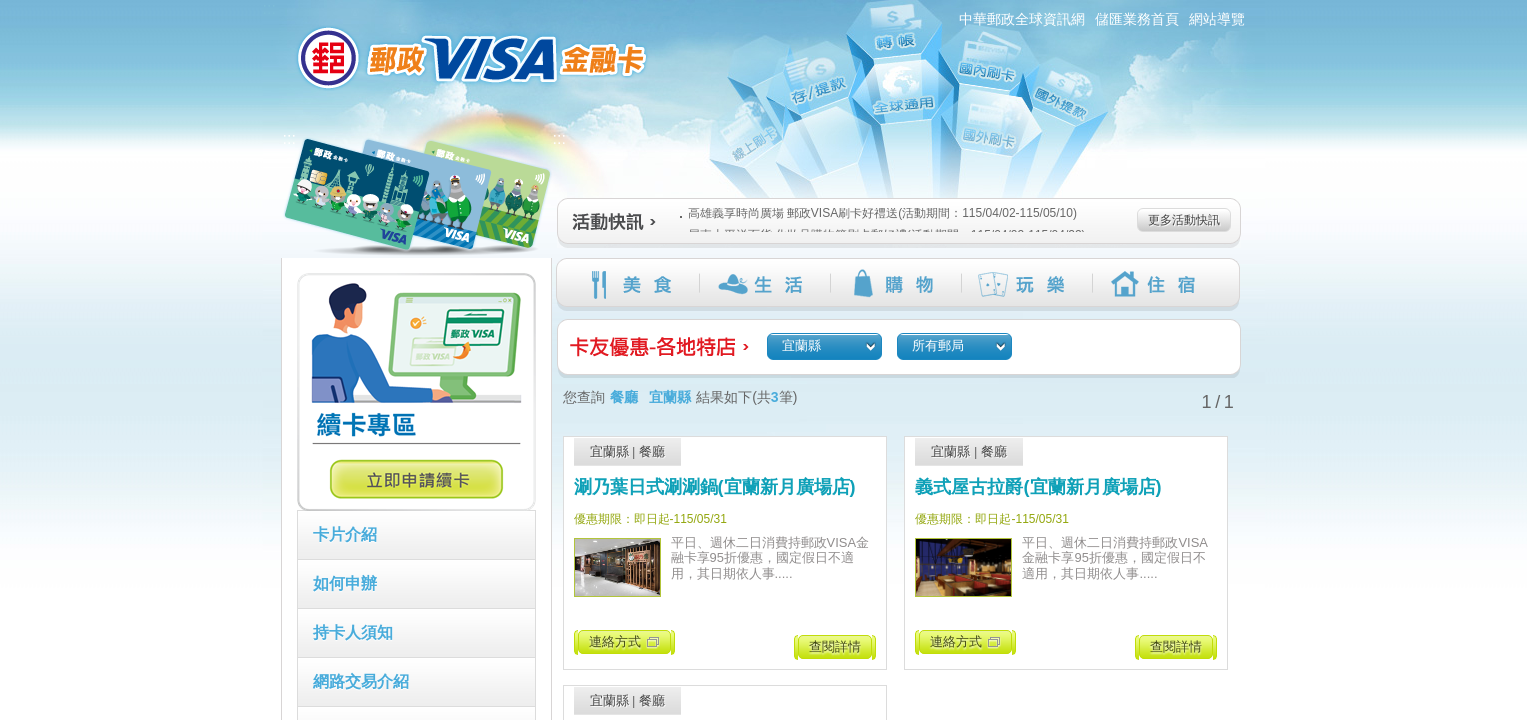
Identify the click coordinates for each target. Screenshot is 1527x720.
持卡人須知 (353, 632)
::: (269, 8)
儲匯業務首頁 (1137, 19)
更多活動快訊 (1184, 220)
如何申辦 (345, 583)
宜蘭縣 (609, 451)
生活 (764, 284)
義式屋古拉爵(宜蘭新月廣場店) (1038, 487)
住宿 (1157, 284)
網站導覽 (1217, 19)
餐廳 (652, 451)
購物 (895, 284)
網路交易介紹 (361, 681)
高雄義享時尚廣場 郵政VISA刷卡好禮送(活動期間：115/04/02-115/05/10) (878, 213)
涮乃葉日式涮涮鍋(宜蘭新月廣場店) (715, 487)
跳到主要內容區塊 (10, 10)
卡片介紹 (345, 534)
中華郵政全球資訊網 (1022, 19)
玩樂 (1026, 284)
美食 (633, 284)
